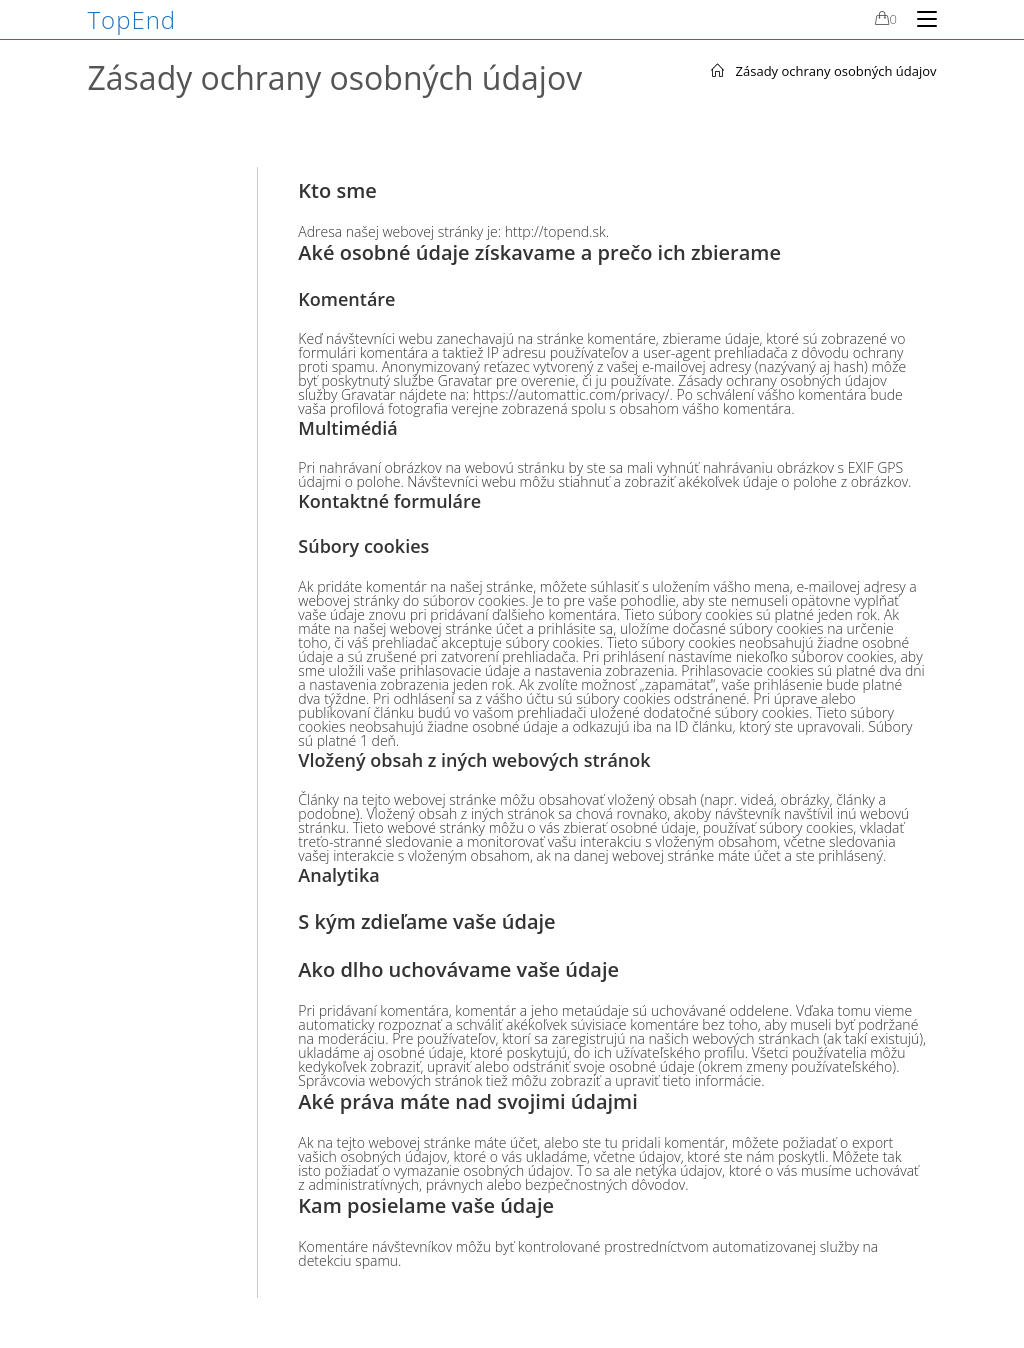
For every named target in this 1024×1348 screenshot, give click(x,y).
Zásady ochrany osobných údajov (836, 71)
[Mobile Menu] (919, 19)
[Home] (717, 71)
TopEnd (132, 19)
